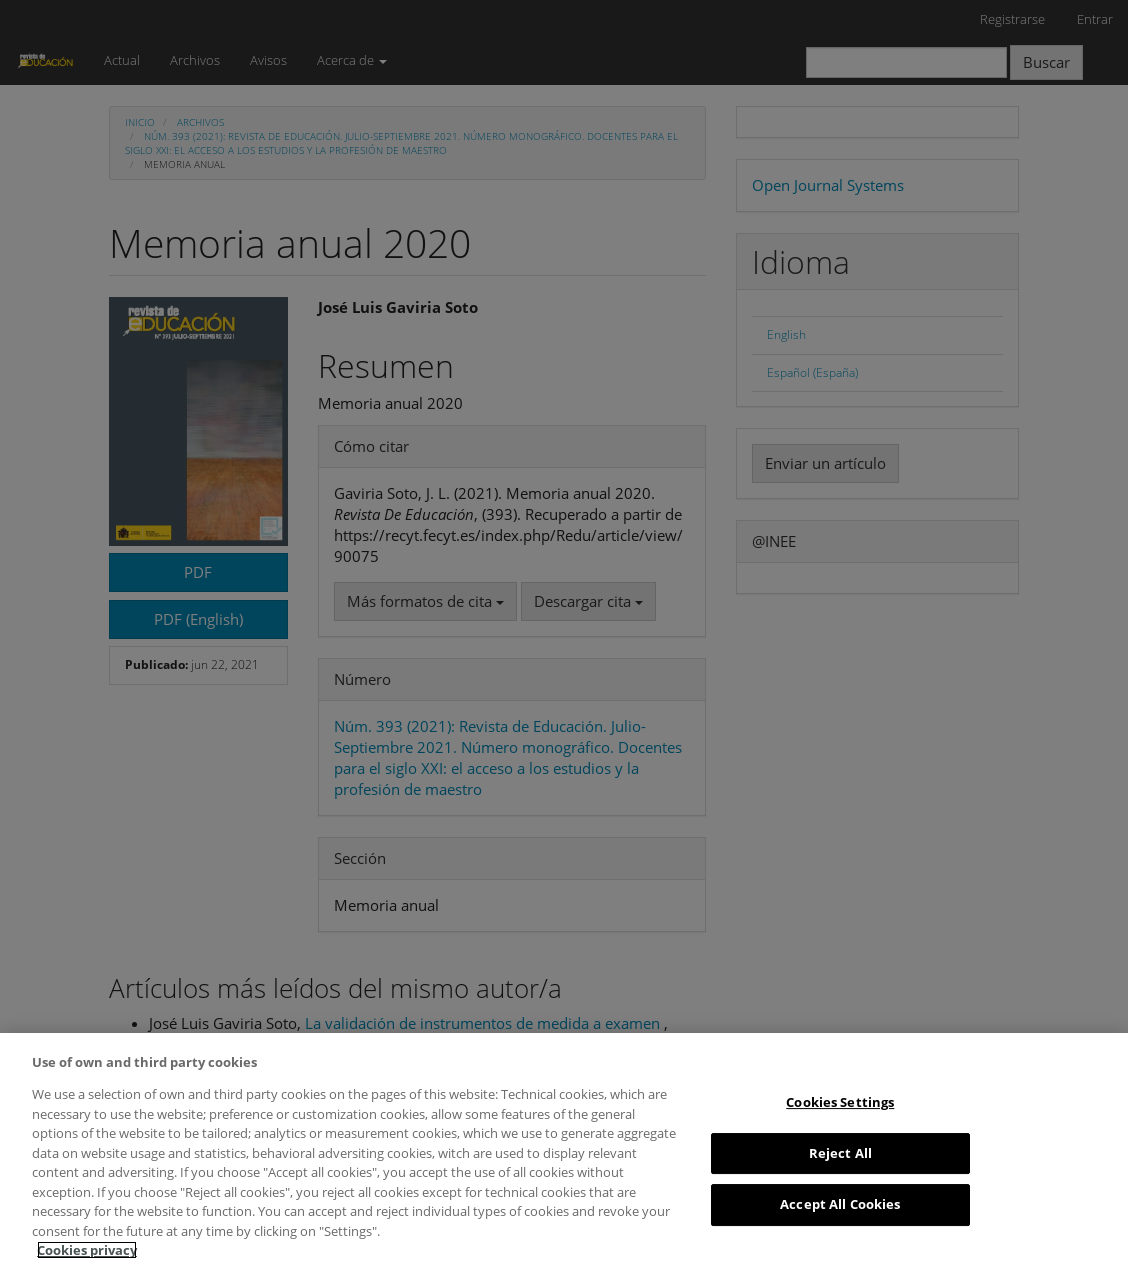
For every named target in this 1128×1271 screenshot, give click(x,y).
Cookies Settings (840, 1102)
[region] (564, 1152)
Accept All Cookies (840, 1204)
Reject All (840, 1153)
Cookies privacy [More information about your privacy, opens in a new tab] (87, 1250)
